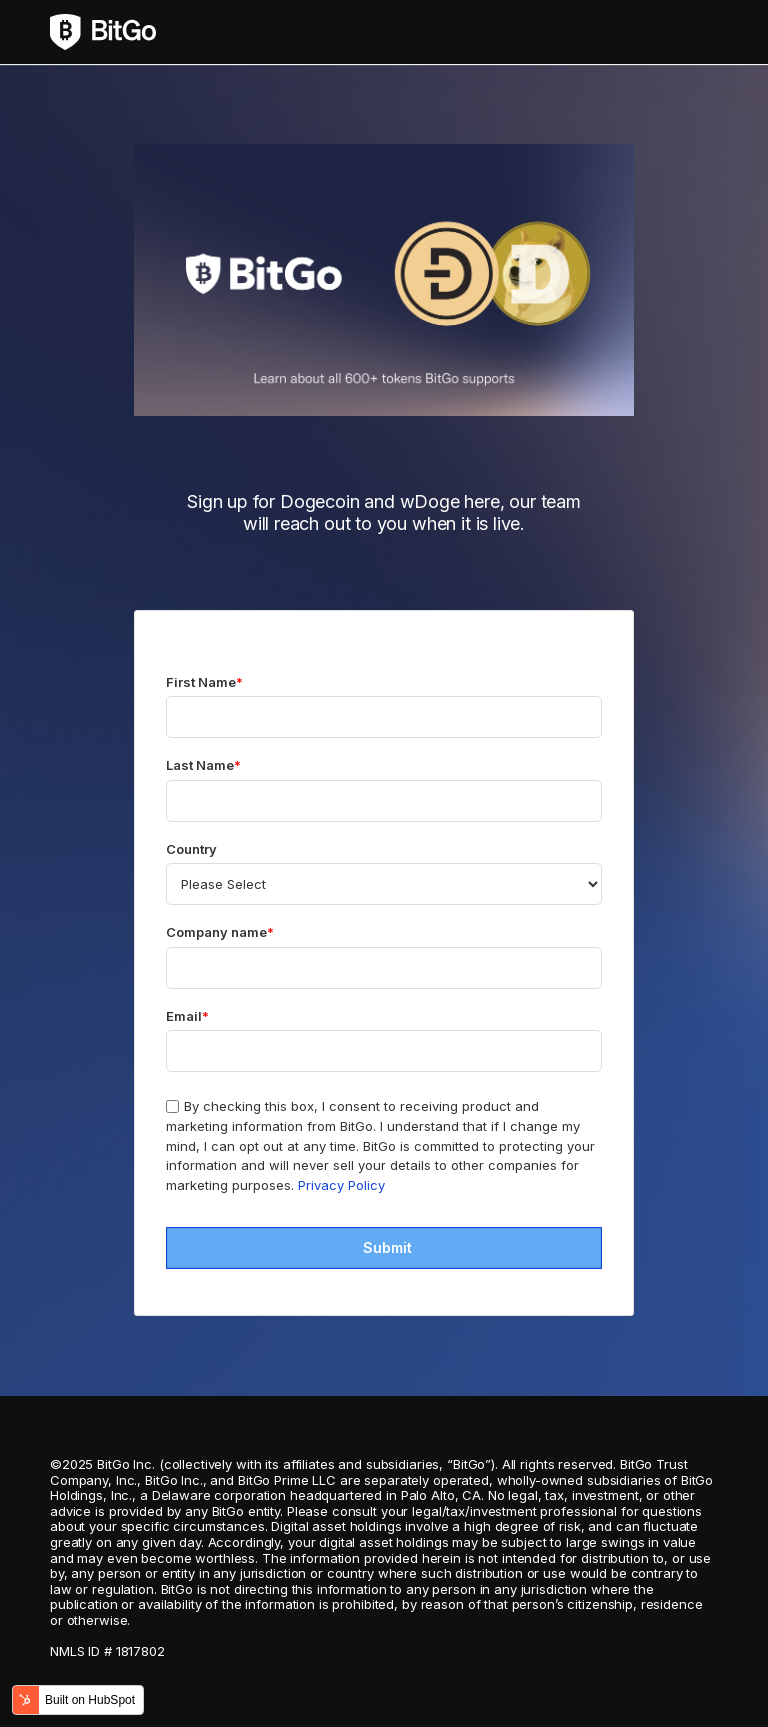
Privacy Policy (341, 1185)
